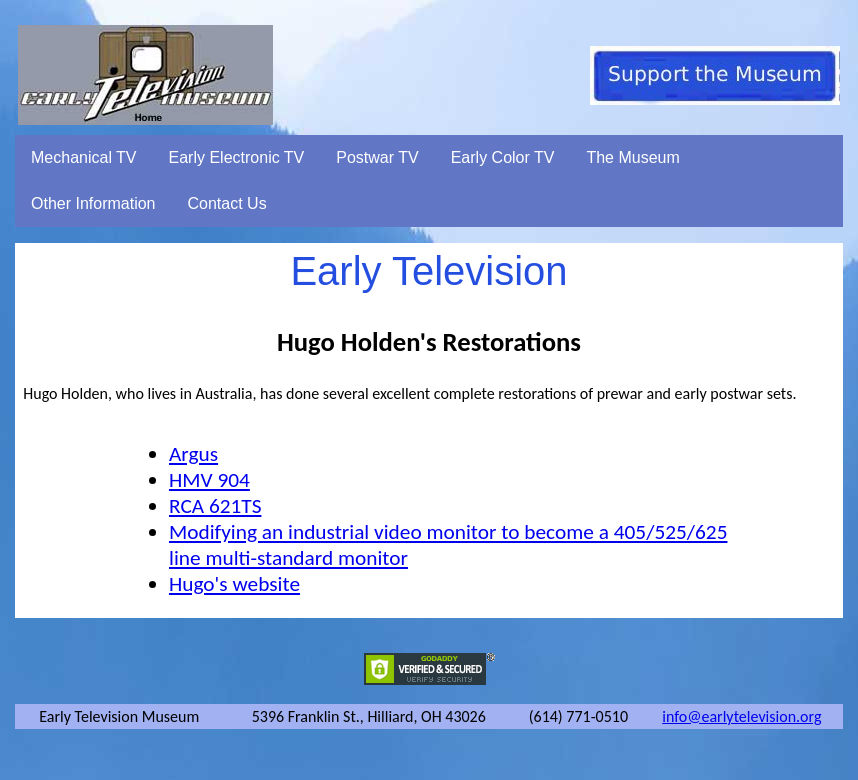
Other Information (93, 203)
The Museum (632, 157)
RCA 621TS (215, 506)
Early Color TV (503, 157)
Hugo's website (234, 584)
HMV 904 (209, 480)
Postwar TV (377, 157)
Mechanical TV (84, 157)
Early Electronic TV (237, 157)
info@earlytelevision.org (741, 716)
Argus (193, 454)
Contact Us (227, 203)
